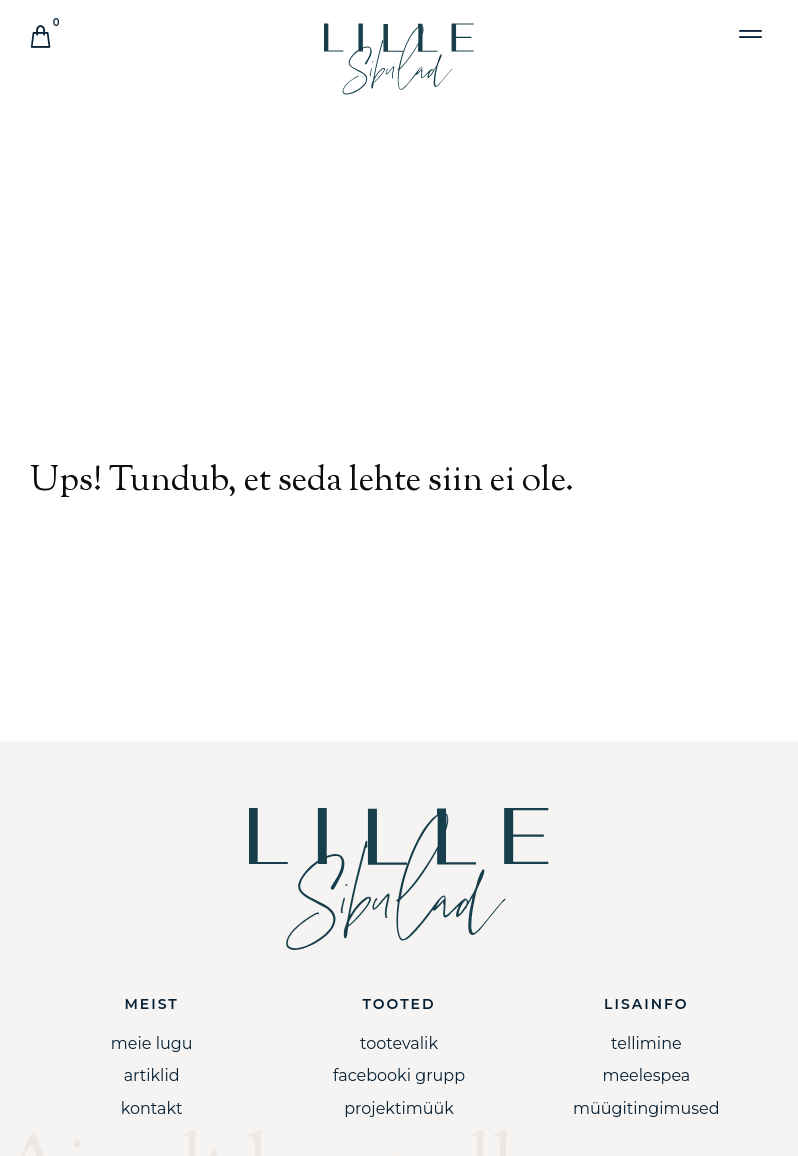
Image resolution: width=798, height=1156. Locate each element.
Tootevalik (399, 1043)
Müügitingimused (646, 1108)
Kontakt (152, 1108)
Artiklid (152, 1075)
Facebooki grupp (399, 1075)
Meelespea (646, 1075)
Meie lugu (152, 1043)
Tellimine (646, 1043)
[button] (751, 33)
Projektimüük (399, 1108)
